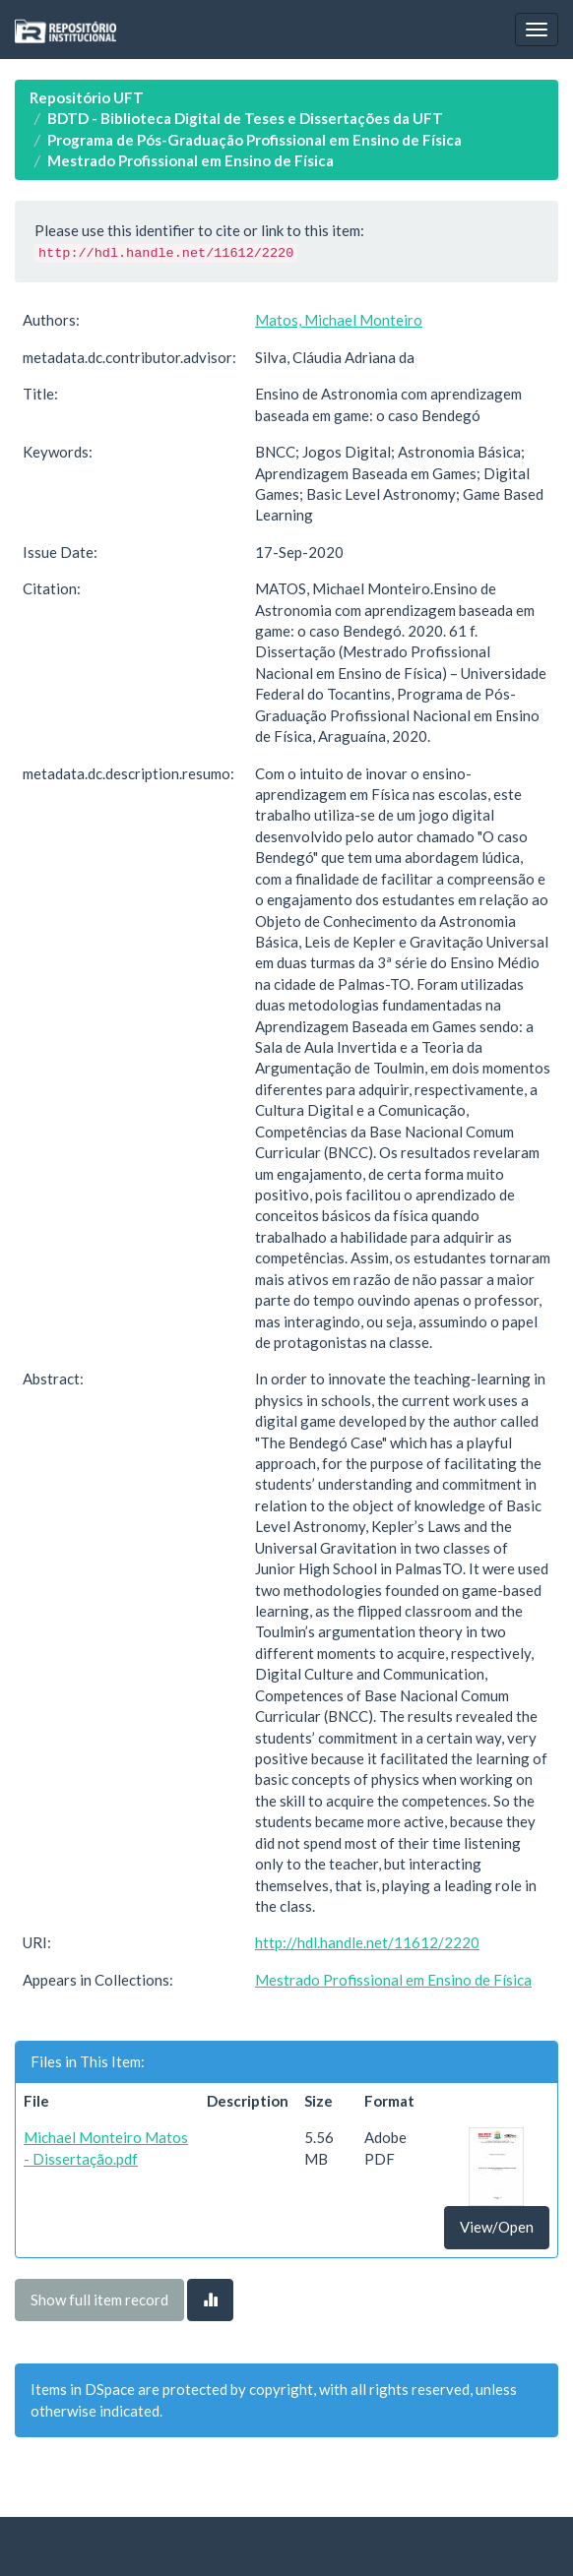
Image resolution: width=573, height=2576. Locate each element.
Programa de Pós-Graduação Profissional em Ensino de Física (254, 140)
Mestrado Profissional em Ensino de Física (190, 160)
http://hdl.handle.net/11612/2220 (367, 1942)
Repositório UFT (87, 97)
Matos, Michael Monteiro (338, 320)
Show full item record (99, 2299)
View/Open (497, 2227)
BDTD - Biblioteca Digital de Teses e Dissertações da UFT (245, 118)
